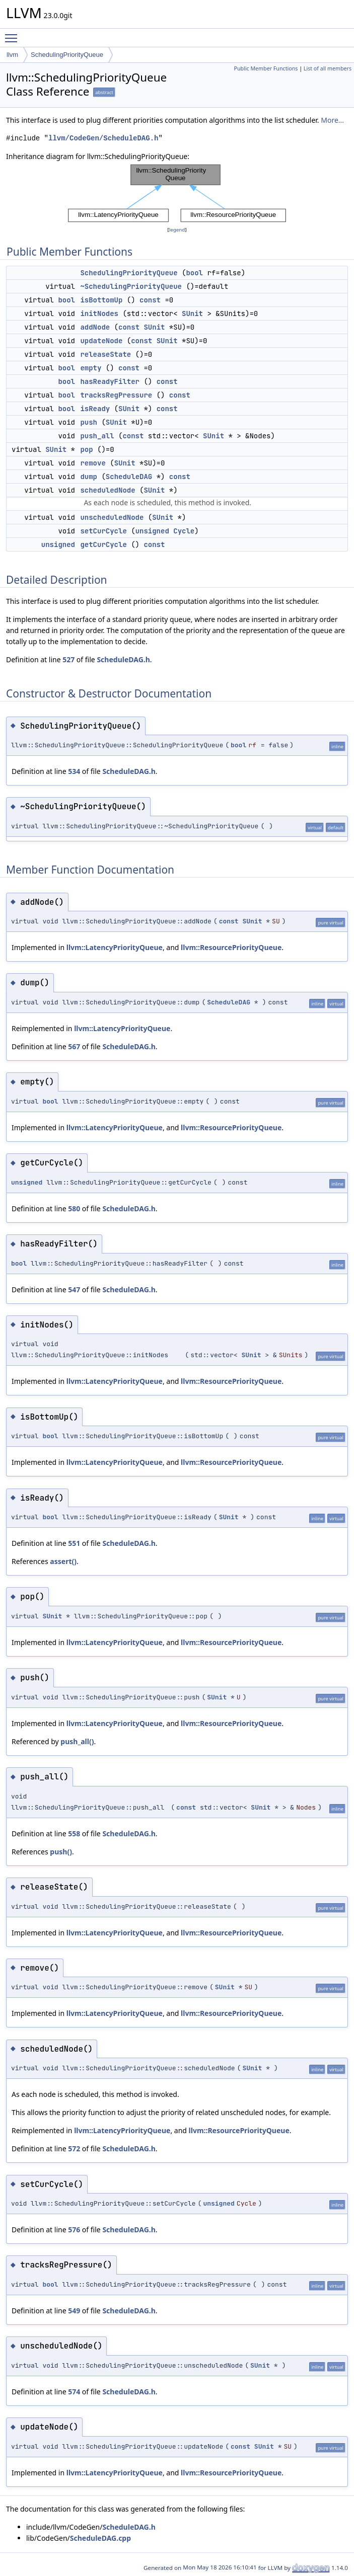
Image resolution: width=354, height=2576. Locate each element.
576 (74, 2229)
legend (177, 229)
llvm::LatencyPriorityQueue (114, 947)
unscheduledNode (112, 517)
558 (74, 1833)
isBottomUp (101, 299)
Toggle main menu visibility (13, 34)
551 (74, 1543)
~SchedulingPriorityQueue (131, 286)
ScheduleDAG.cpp (100, 2538)
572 (74, 2148)
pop (86, 449)
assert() (63, 1561)
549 (74, 2310)
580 (74, 1208)
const (150, 299)
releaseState (105, 354)
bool (194, 272)
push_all (97, 435)
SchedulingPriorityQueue (67, 54)
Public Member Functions (266, 68)
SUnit (192, 313)
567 (74, 1046)
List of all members (327, 68)
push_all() (77, 1741)
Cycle (183, 530)
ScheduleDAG (129, 476)
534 (74, 771)
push (88, 422)
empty (90, 367)
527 (68, 659)
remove (92, 462)
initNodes (99, 313)
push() (61, 1851)
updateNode (101, 340)
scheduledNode (107, 490)
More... (332, 120)
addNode (95, 327)
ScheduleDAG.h (123, 659)
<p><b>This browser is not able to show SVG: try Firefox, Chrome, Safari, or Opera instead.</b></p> (177, 193)
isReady (95, 408)
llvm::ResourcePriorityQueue (231, 947)
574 (74, 2391)
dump (88, 476)
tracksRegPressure (116, 395)
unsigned (152, 530)
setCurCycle (103, 530)
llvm (12, 54)
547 (74, 1289)
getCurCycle (103, 544)
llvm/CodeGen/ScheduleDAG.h (103, 138)
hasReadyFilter (109, 381)
